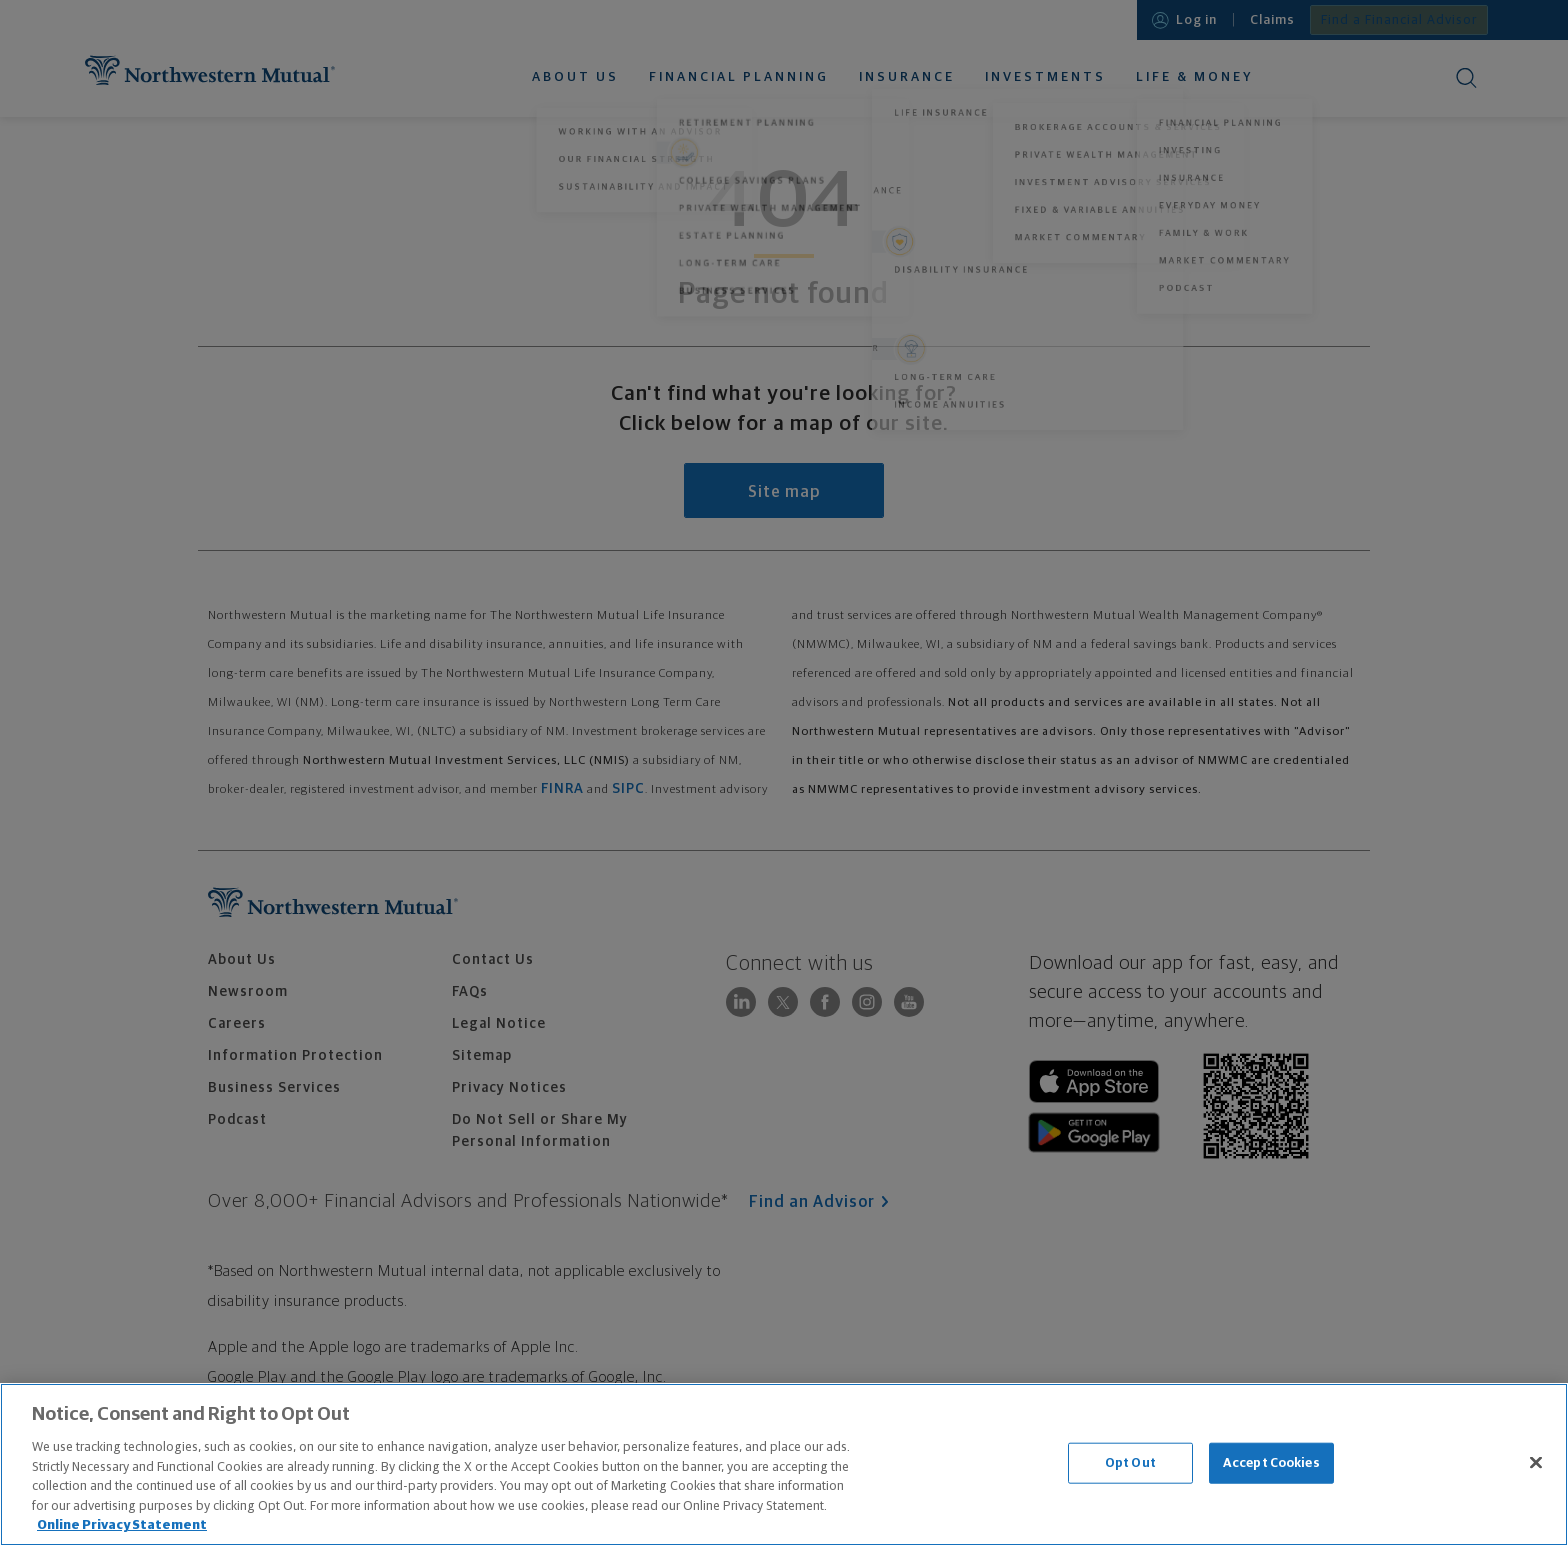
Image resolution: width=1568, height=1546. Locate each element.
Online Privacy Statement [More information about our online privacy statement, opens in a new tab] (122, 1525)
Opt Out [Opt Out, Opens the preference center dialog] (1130, 1462)
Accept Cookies (1271, 1462)
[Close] (1536, 1462)
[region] (784, 1464)
